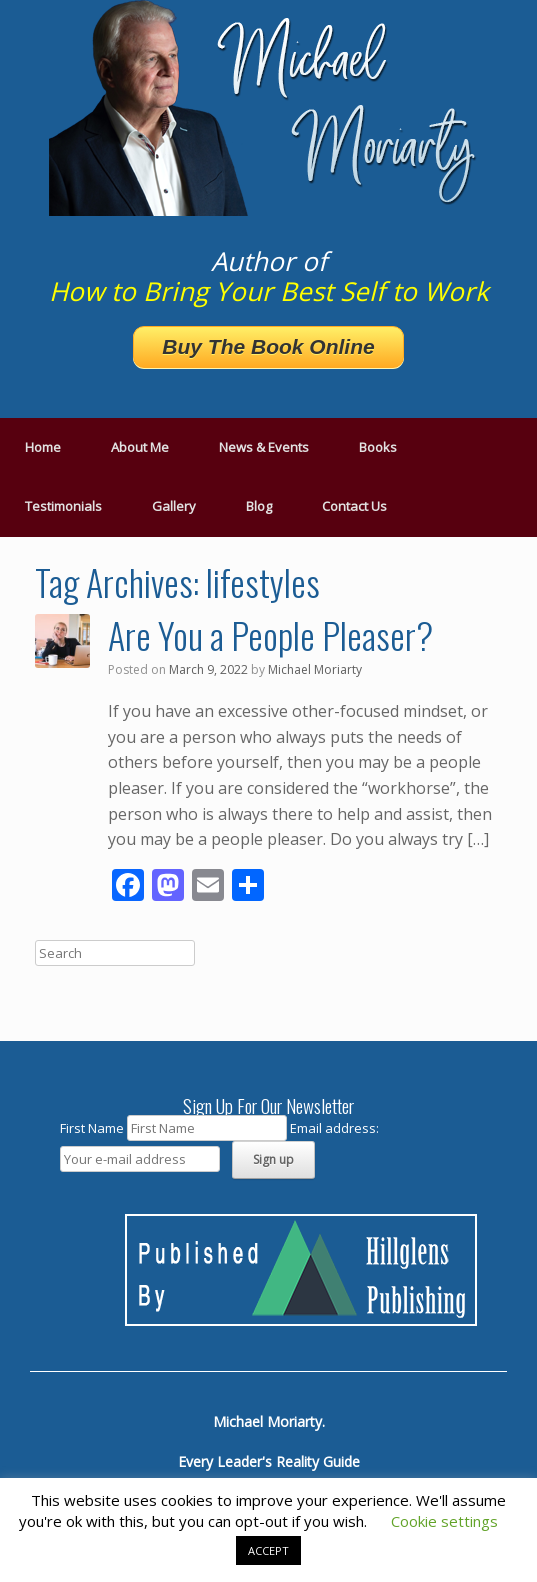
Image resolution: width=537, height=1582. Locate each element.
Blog (259, 506)
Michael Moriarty (315, 669)
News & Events (264, 447)
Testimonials (63, 506)
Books (378, 447)
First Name (92, 1128)
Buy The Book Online (268, 346)
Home (43, 447)
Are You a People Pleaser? (270, 634)
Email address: (334, 1128)
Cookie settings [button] (444, 1521)
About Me (140, 447)
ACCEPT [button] (268, 1550)
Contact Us (354, 506)
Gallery (174, 506)
